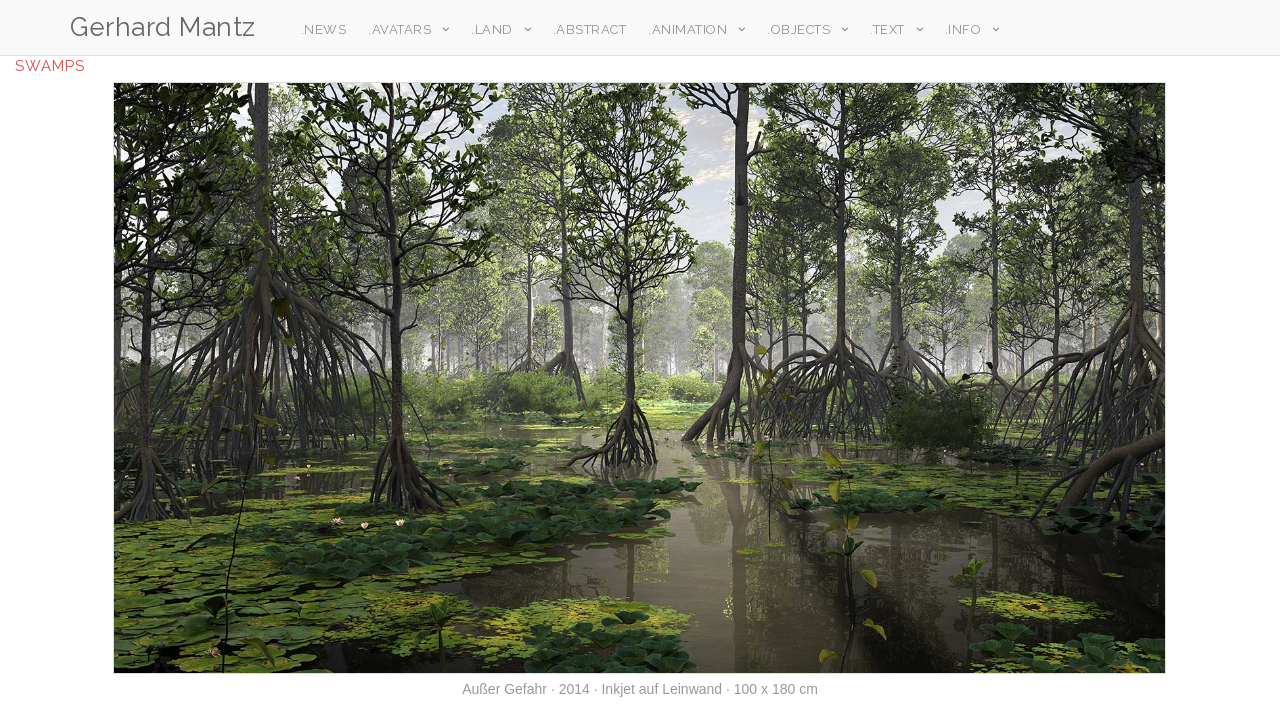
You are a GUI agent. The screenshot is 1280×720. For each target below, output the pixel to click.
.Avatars (394, 29)
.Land (487, 29)
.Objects (793, 29)
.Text (882, 29)
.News (319, 29)
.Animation (682, 29)
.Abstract (585, 29)
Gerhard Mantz (163, 27)
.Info (958, 29)
